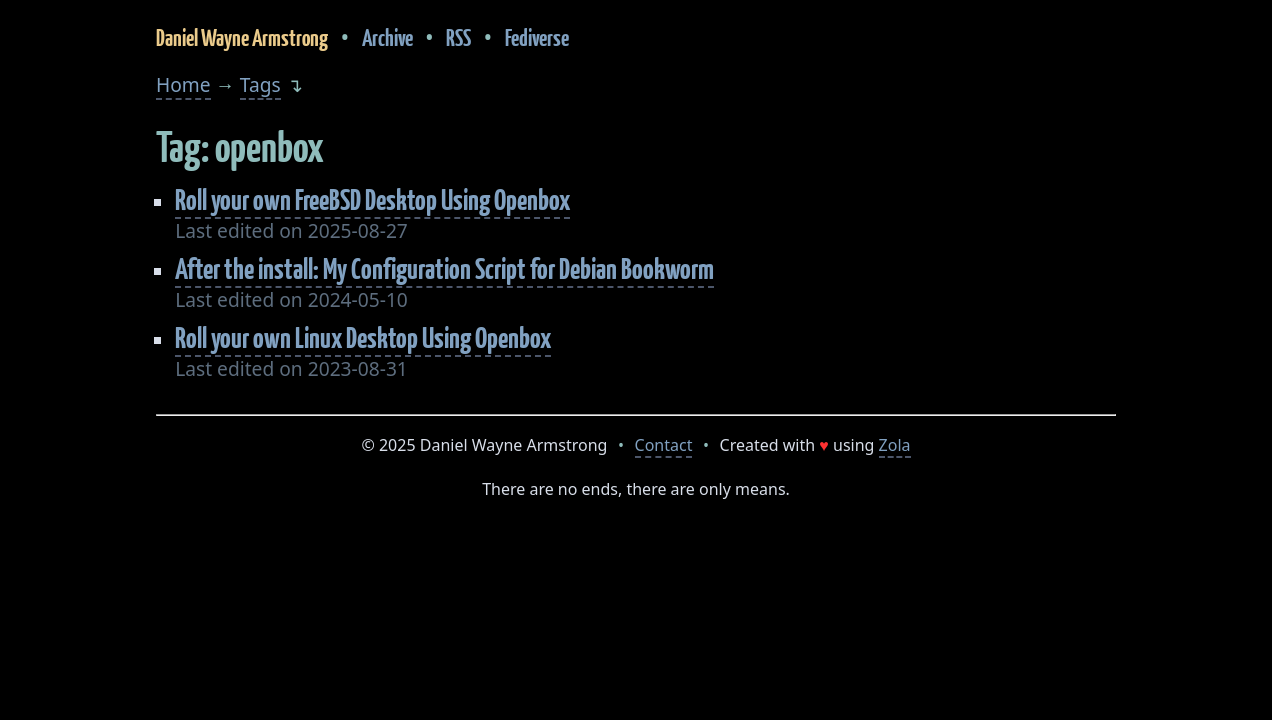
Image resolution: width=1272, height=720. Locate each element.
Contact (664, 445)
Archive (387, 37)
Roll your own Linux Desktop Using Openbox (363, 337)
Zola (895, 445)
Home (183, 84)
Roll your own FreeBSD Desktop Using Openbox (372, 199)
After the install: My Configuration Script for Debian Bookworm (444, 268)
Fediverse (537, 37)
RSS (458, 37)
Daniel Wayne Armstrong (242, 37)
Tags (260, 84)
